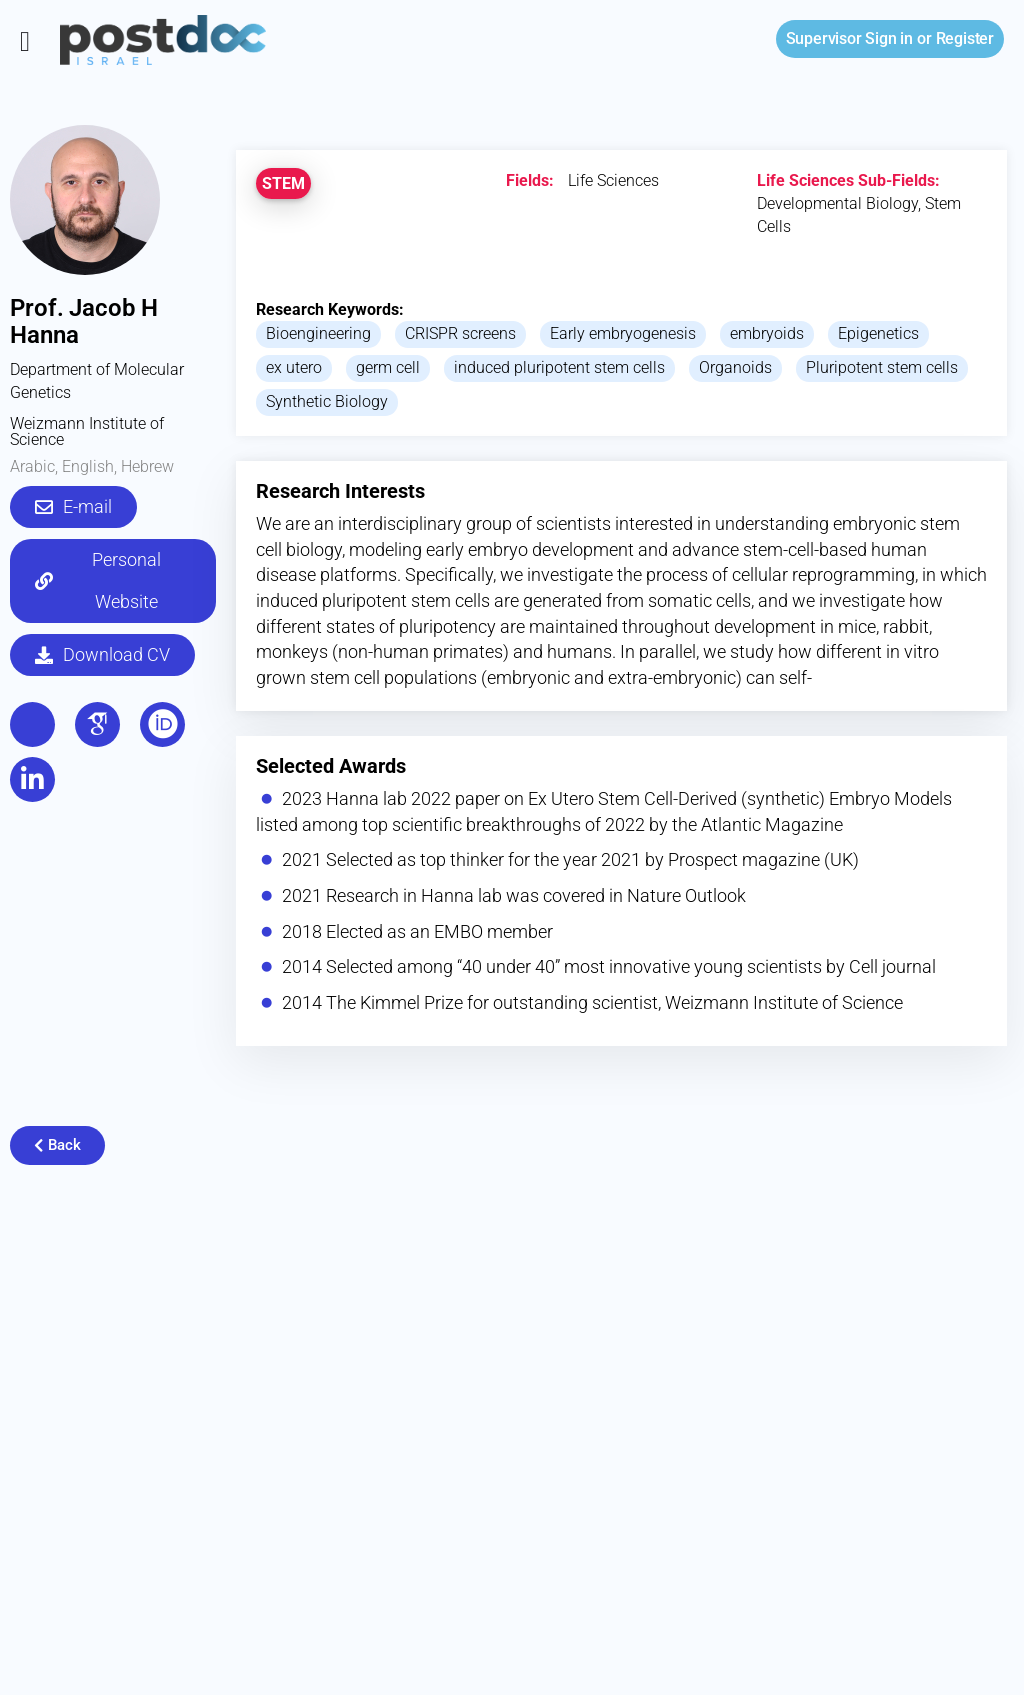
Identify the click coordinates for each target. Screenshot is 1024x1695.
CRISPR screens (460, 333)
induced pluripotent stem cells (559, 367)
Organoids (735, 367)
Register (965, 38)
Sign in (849, 38)
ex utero (294, 367)
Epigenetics (878, 333)
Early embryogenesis (623, 333)
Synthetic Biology (327, 401)
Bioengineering (318, 333)
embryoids (767, 333)
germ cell (388, 367)
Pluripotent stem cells (882, 367)
